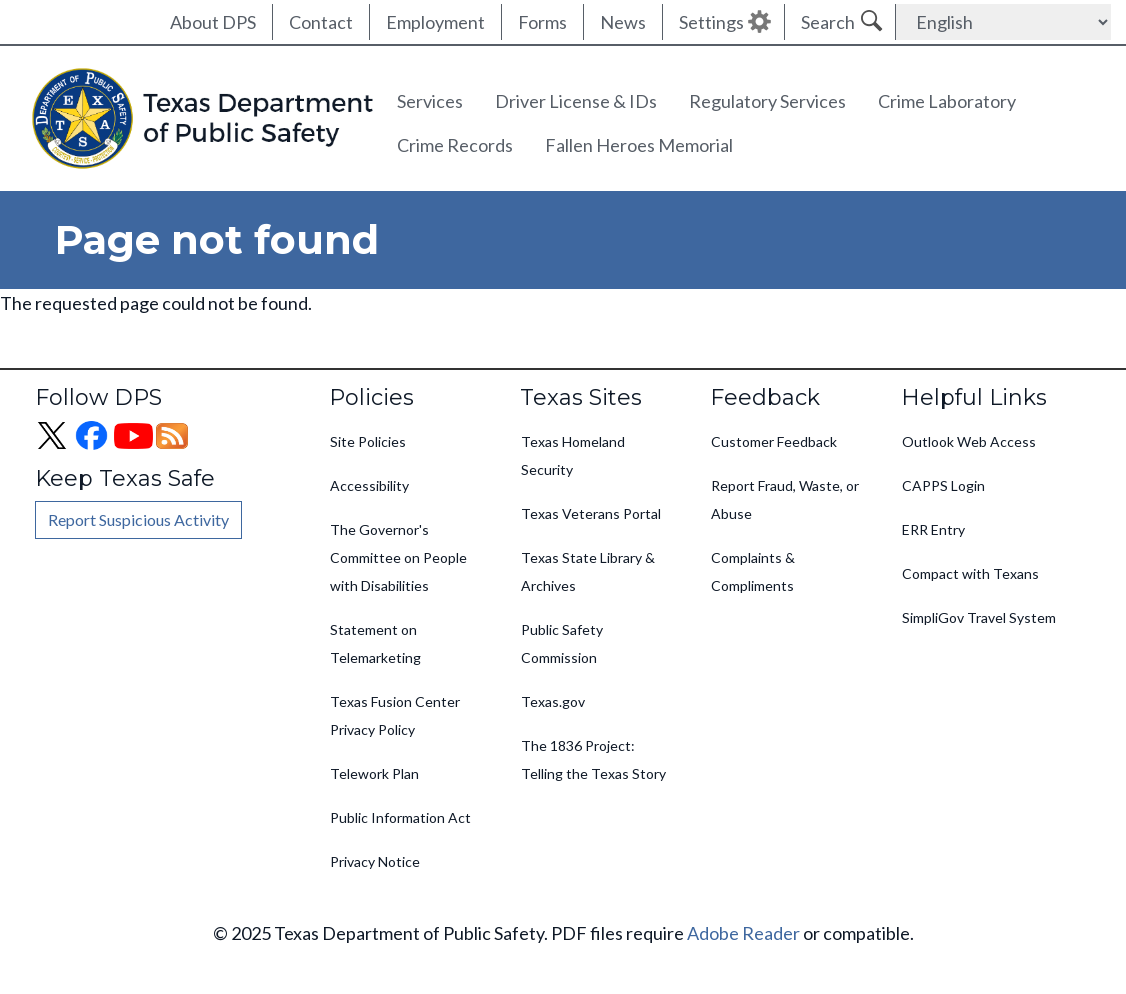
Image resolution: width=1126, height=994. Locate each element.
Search (828, 22)
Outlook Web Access (969, 441)
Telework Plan (374, 773)
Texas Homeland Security (573, 455)
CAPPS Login (943, 485)
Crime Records (455, 145)
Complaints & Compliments (753, 571)
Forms (542, 22)
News (623, 22)
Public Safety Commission (562, 643)
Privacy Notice (375, 861)
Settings (711, 22)
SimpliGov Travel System (979, 617)
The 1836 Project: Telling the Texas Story (593, 759)
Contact (321, 22)
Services (430, 101)
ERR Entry (933, 529)
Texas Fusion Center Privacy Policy (395, 715)
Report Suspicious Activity (138, 519)
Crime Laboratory (947, 101)
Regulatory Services (767, 101)
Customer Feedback (774, 441)
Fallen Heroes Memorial (639, 145)
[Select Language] (1003, 22)
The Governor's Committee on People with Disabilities (398, 557)
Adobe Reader (743, 933)
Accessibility (369, 485)
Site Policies (368, 441)
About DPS (213, 22)
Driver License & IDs (576, 101)
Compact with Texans (970, 573)
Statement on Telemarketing (375, 643)
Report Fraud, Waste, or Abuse (785, 499)
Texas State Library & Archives (588, 571)
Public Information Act (400, 817)
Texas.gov (553, 701)
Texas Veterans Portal (591, 513)
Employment (435, 22)
